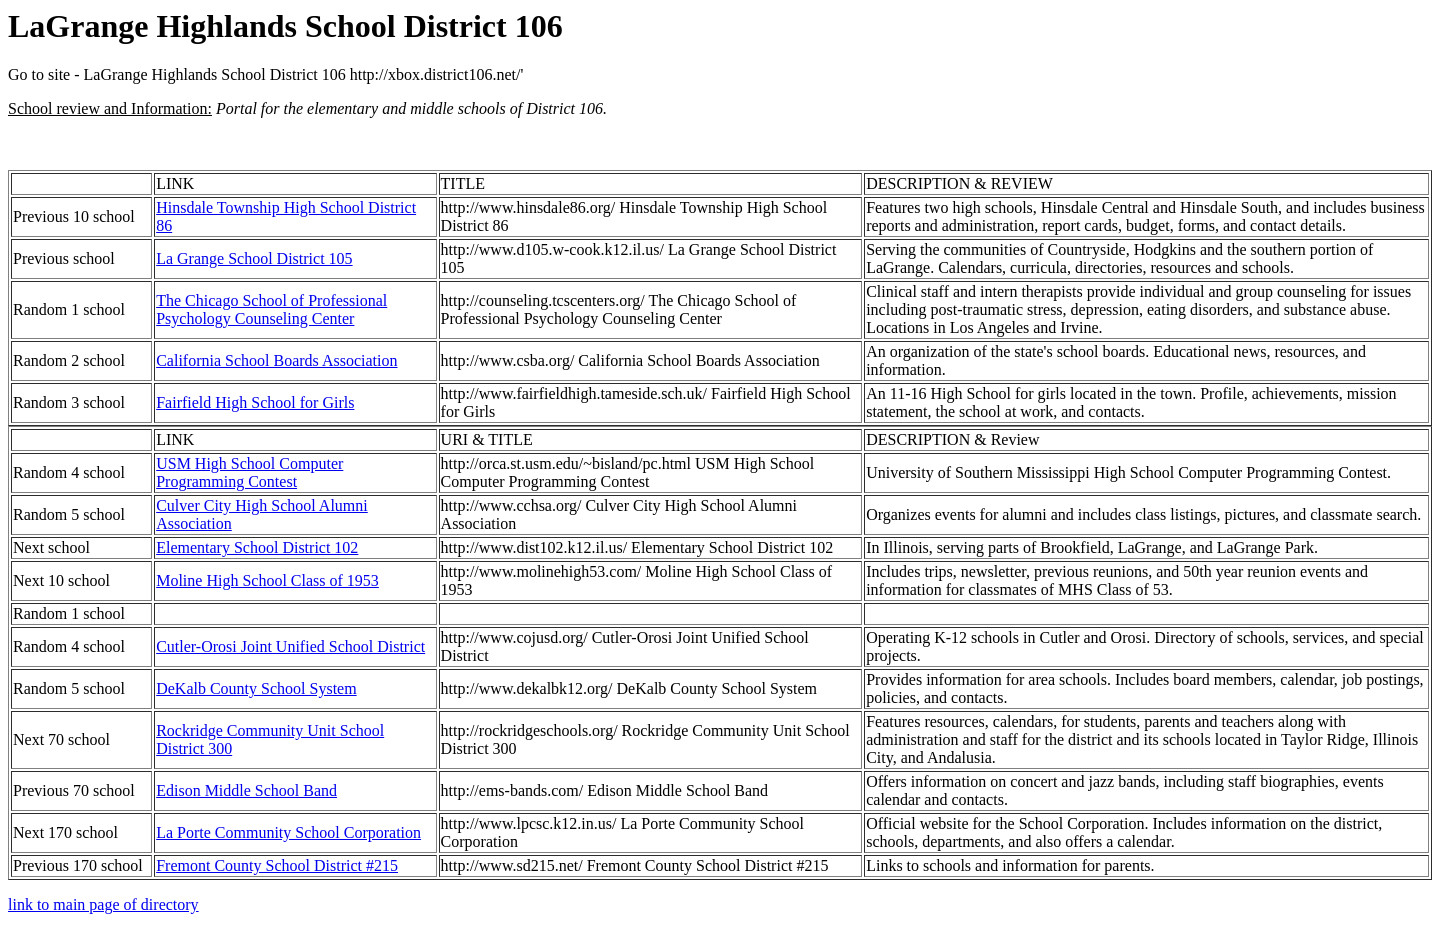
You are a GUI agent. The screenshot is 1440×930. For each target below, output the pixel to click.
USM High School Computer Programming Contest (249, 472)
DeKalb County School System (256, 688)
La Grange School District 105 (254, 258)
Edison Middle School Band (246, 790)
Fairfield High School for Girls (255, 402)
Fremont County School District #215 (277, 865)
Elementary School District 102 (257, 547)
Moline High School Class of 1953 (267, 580)
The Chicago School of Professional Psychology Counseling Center (271, 309)
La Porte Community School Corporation (288, 832)
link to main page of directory (103, 904)
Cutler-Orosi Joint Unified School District (290, 646)
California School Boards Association (276, 360)
